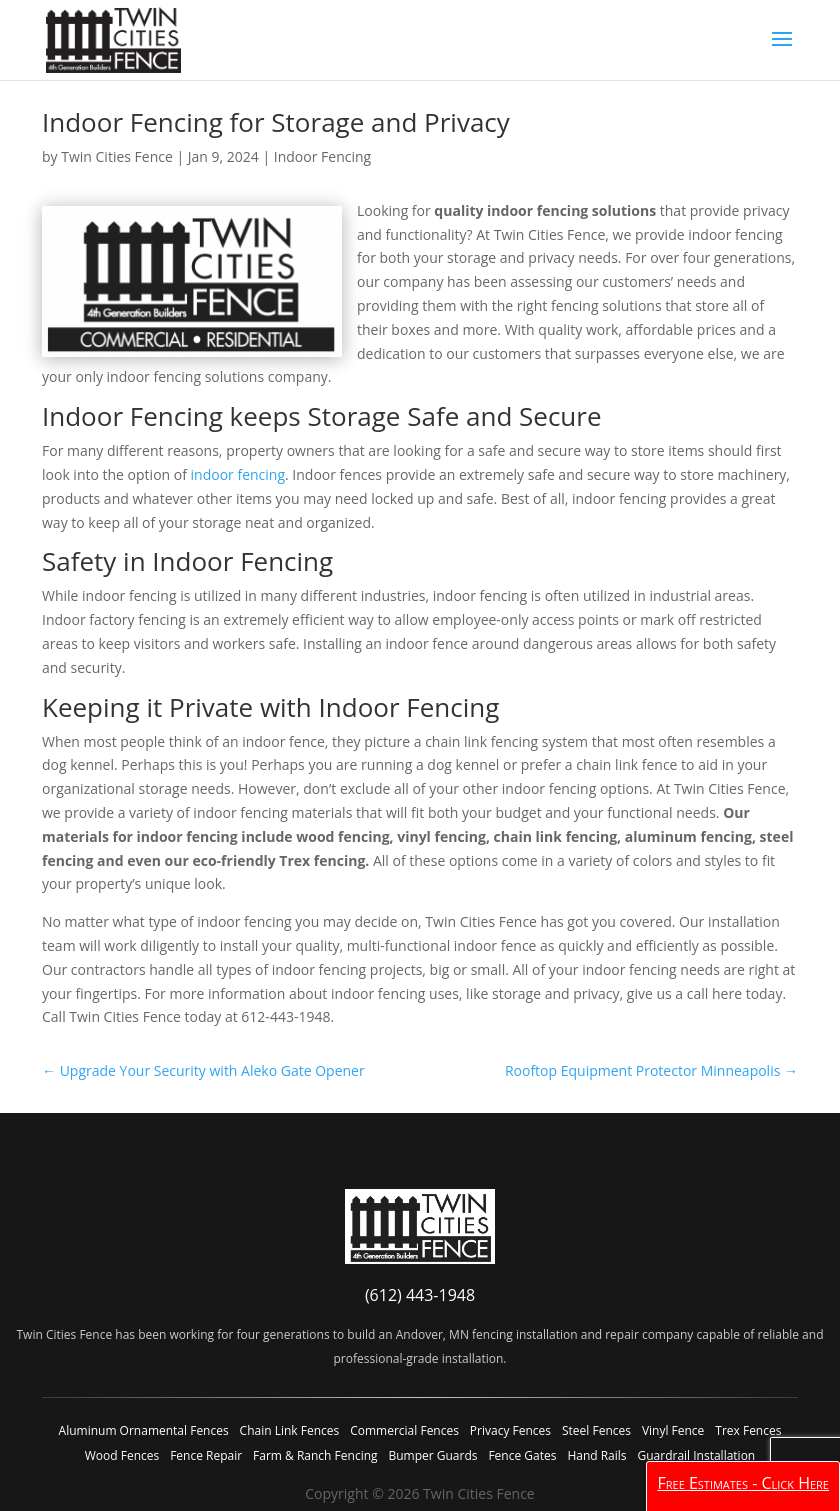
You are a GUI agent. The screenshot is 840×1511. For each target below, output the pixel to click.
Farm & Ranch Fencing (315, 1455)
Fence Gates (522, 1455)
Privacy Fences (510, 1430)
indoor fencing (238, 474)
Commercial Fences (404, 1430)
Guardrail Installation (696, 1455)
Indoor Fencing (322, 156)
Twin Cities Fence (117, 156)
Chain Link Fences (290, 1430)
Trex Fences (748, 1430)
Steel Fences (596, 1430)
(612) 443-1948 (420, 1295)
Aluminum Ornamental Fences (144, 1430)
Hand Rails (596, 1455)
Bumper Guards (432, 1455)
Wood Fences (122, 1455)
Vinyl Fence (673, 1430)
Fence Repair (206, 1455)
